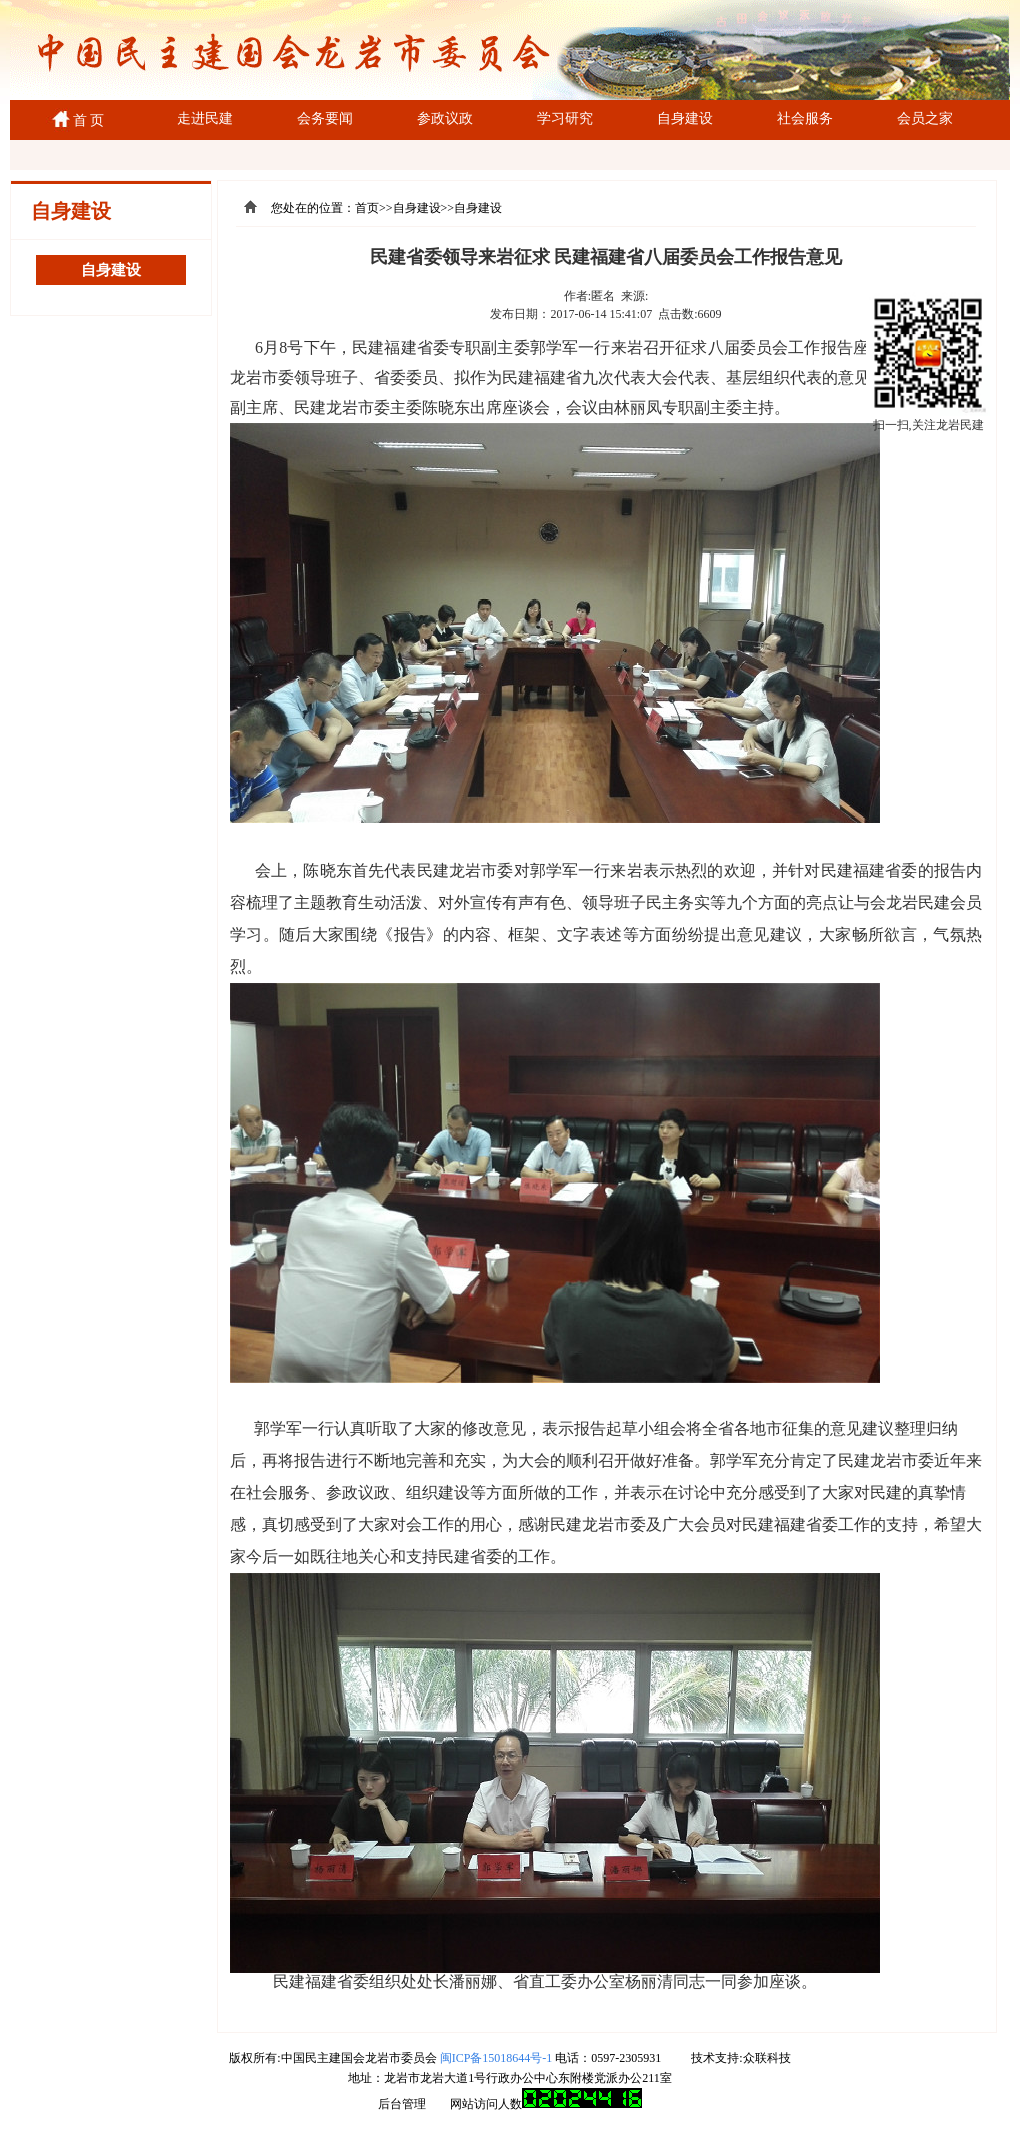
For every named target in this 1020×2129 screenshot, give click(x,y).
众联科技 (767, 2058)
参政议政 (445, 118)
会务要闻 (325, 118)
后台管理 (402, 2104)
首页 (367, 208)
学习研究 (565, 118)
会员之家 (925, 118)
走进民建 (205, 118)
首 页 (85, 120)
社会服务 (805, 118)
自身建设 (685, 118)
